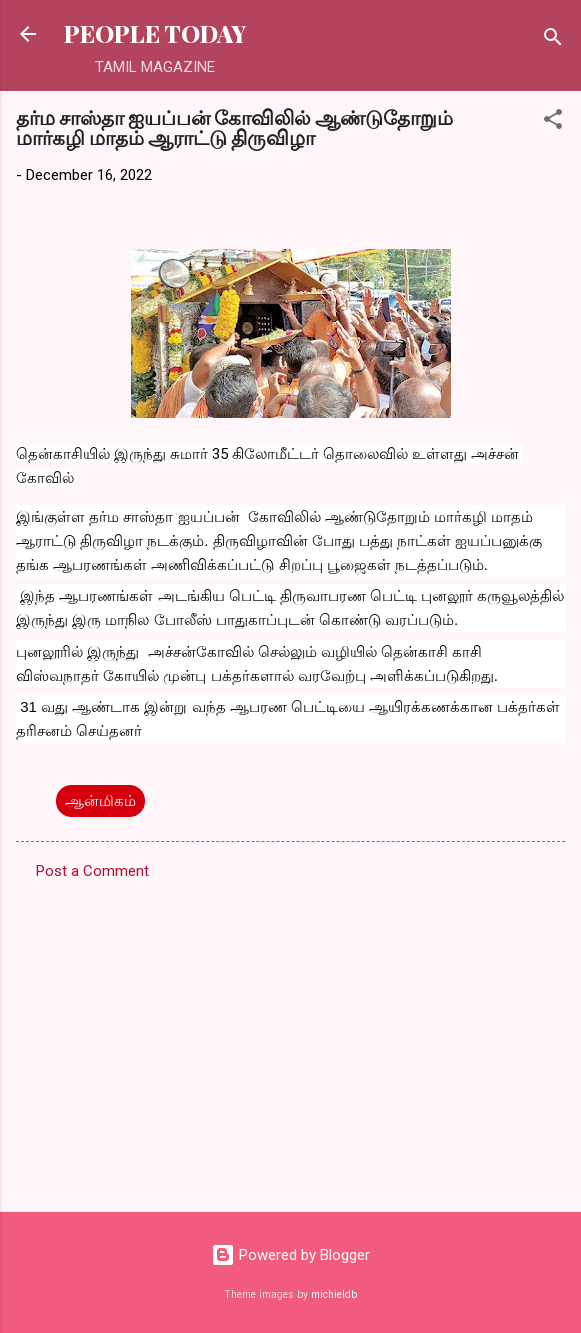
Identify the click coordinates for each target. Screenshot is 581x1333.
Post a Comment (92, 871)
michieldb (334, 1294)
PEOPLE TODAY (155, 33)
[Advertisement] (290, 1040)
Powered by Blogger (290, 1255)
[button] (553, 122)
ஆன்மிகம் (100, 801)
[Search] (553, 40)
